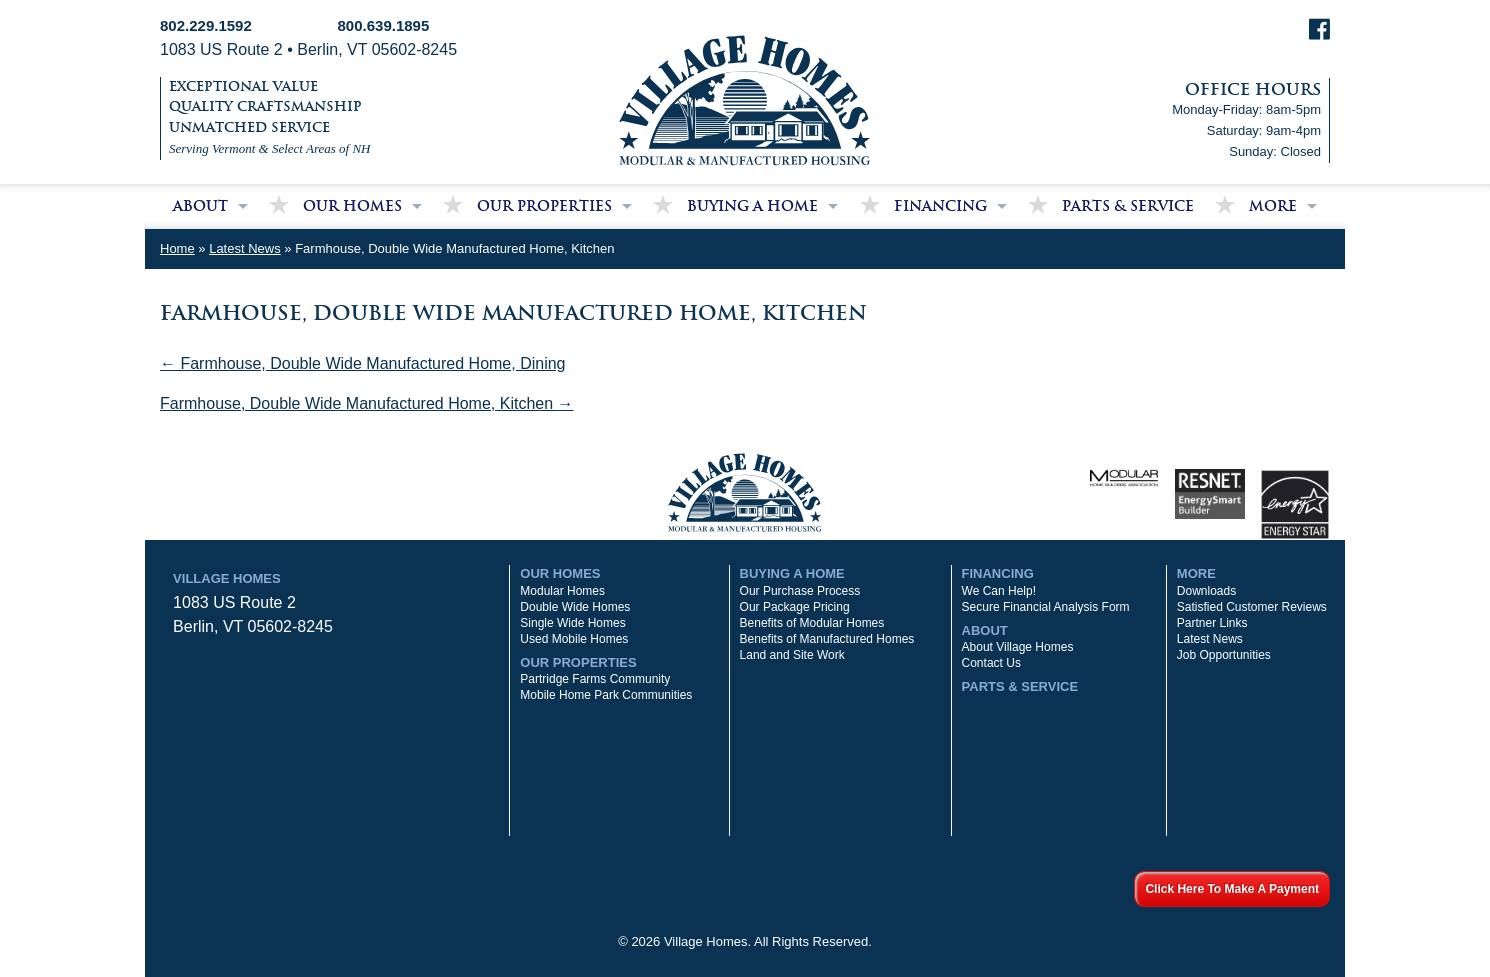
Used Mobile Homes (574, 639)
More (1273, 206)
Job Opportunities (1224, 655)
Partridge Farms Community (595, 679)
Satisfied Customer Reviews (1252, 607)
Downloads (1206, 591)
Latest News (245, 248)
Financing (940, 206)
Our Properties (544, 206)
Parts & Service (1128, 206)
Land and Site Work (792, 655)
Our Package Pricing (795, 607)
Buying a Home (752, 206)
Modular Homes (562, 591)
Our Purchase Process (800, 591)
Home (177, 248)
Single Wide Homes (572, 623)
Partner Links (1212, 623)
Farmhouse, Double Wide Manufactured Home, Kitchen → (367, 403)
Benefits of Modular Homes (812, 623)
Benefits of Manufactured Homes (827, 639)
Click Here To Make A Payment (1232, 889)
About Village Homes (1018, 647)
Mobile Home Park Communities (606, 695)
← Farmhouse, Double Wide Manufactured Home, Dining (363, 363)
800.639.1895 (384, 25)
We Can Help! (999, 591)
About (200, 206)
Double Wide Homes (575, 607)
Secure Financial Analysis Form (1046, 607)
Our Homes (352, 206)
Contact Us (991, 663)
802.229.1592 (206, 25)
